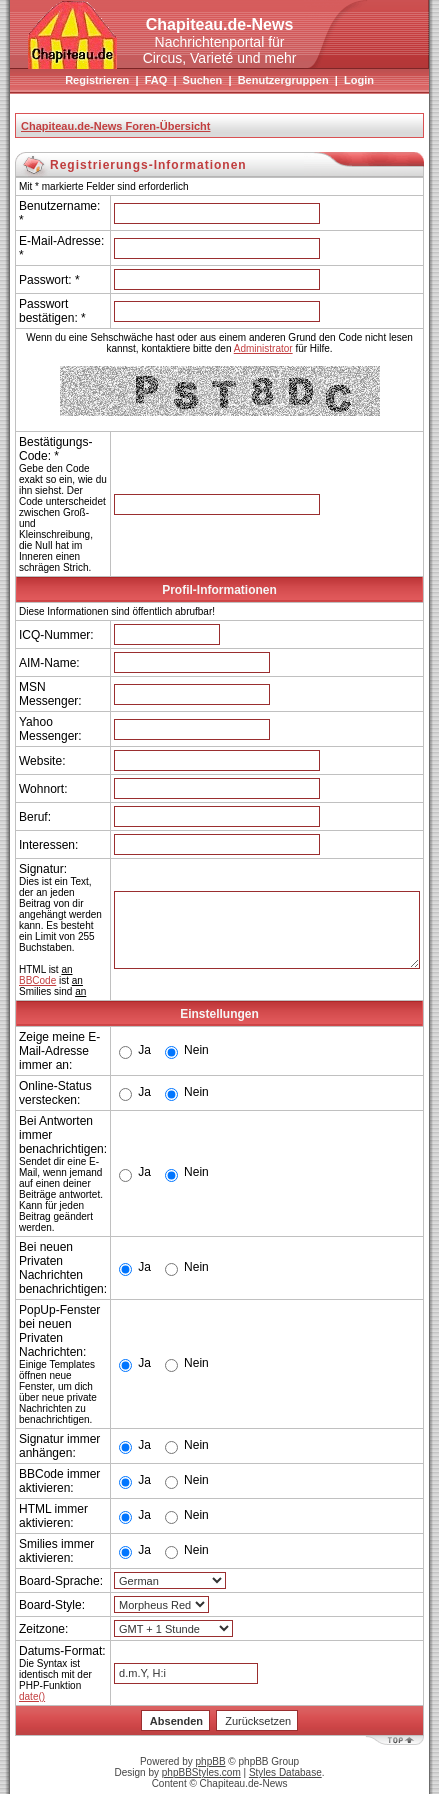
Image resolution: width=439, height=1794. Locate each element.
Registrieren (97, 80)
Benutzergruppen (283, 80)
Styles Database (285, 1772)
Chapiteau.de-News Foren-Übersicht (115, 126)
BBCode (37, 980)
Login (359, 80)
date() (32, 1696)
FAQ (156, 80)
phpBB (211, 1761)
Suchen (203, 80)
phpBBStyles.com (201, 1772)
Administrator (263, 348)
